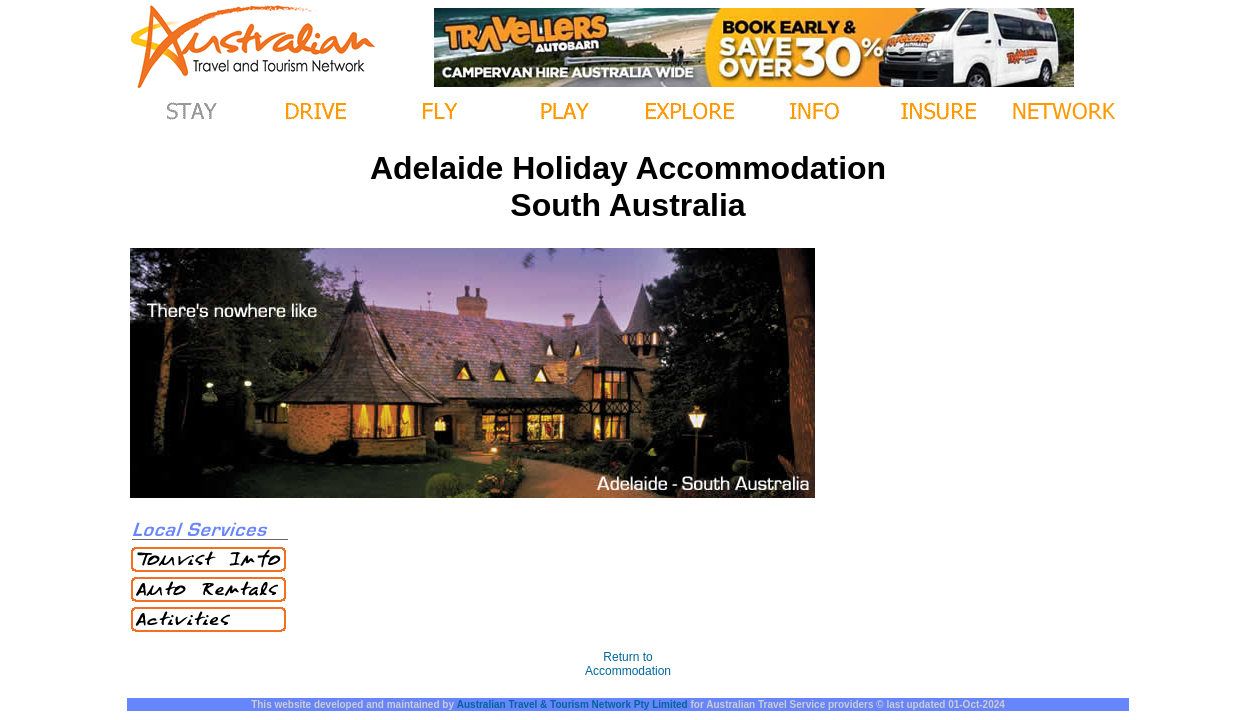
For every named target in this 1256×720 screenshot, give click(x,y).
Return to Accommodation (628, 664)
